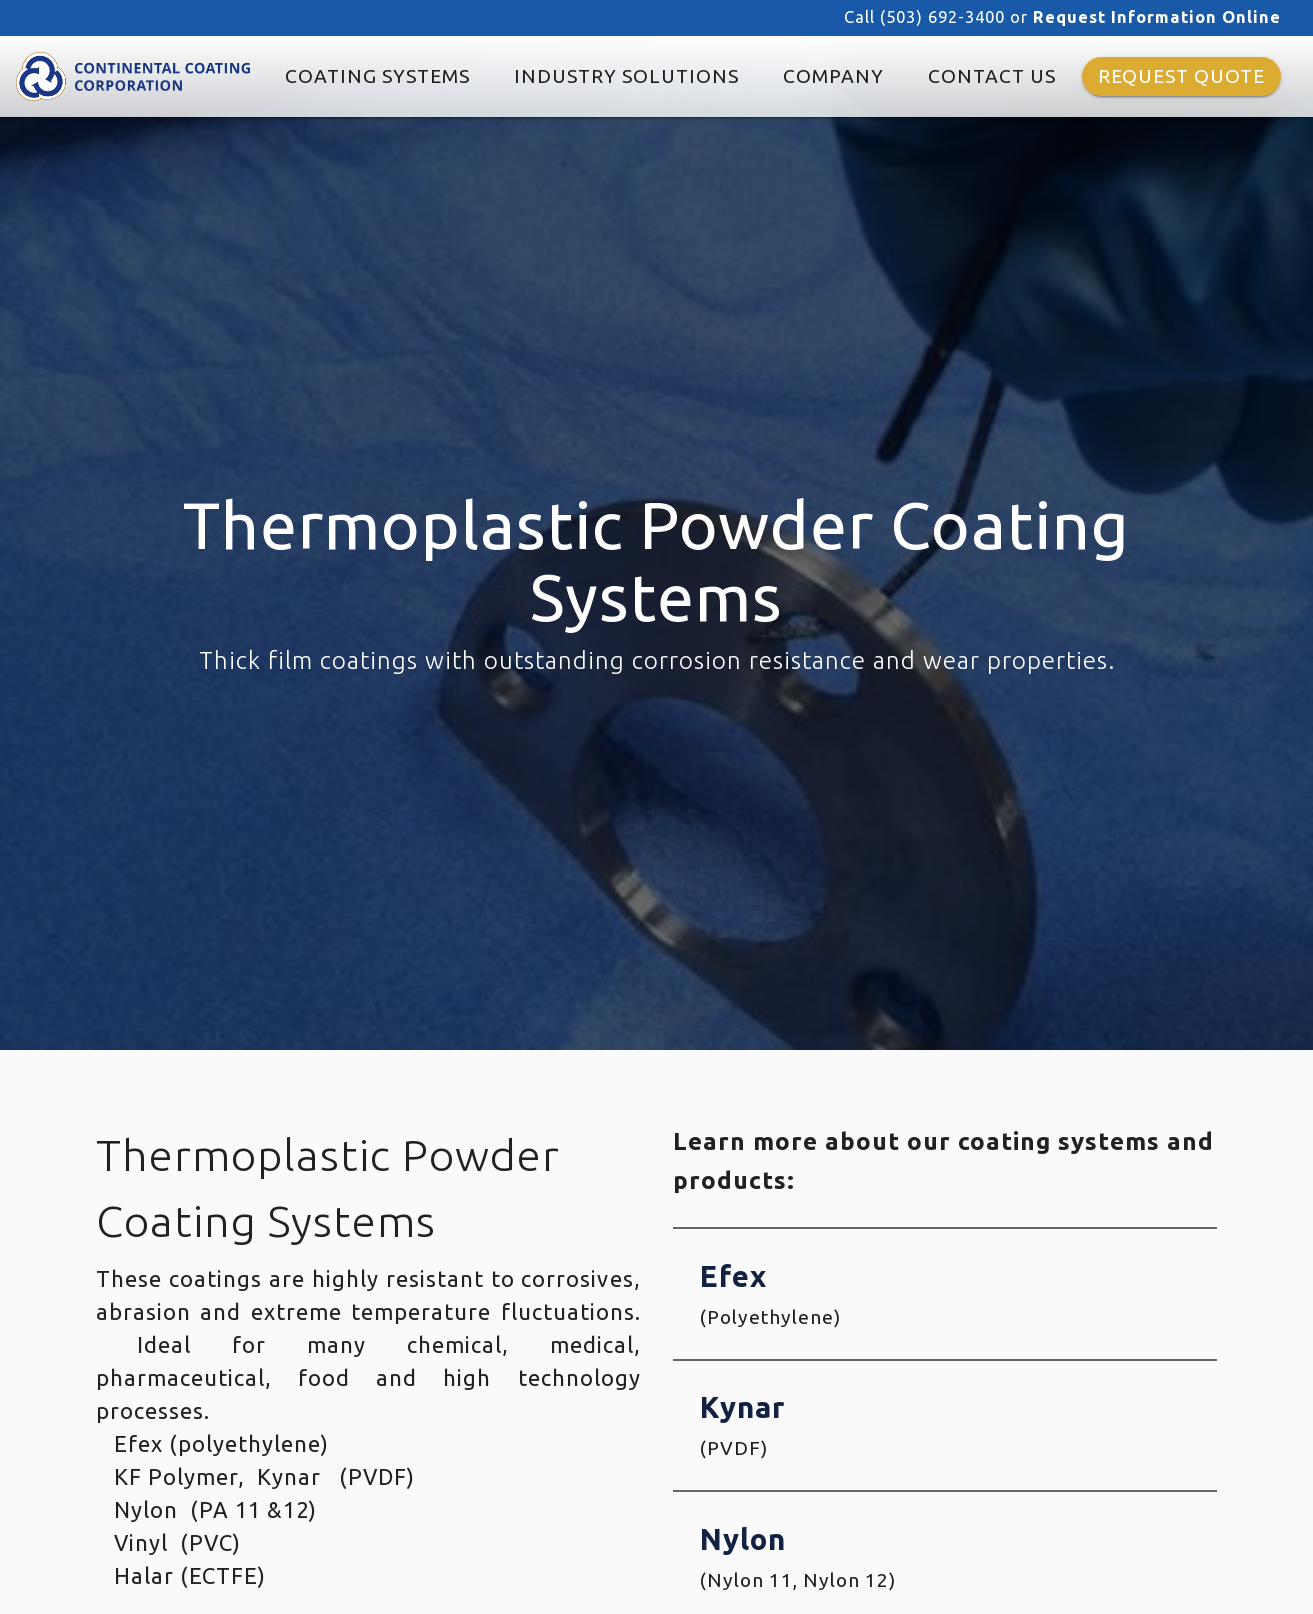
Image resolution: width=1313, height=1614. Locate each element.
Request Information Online (1157, 17)
